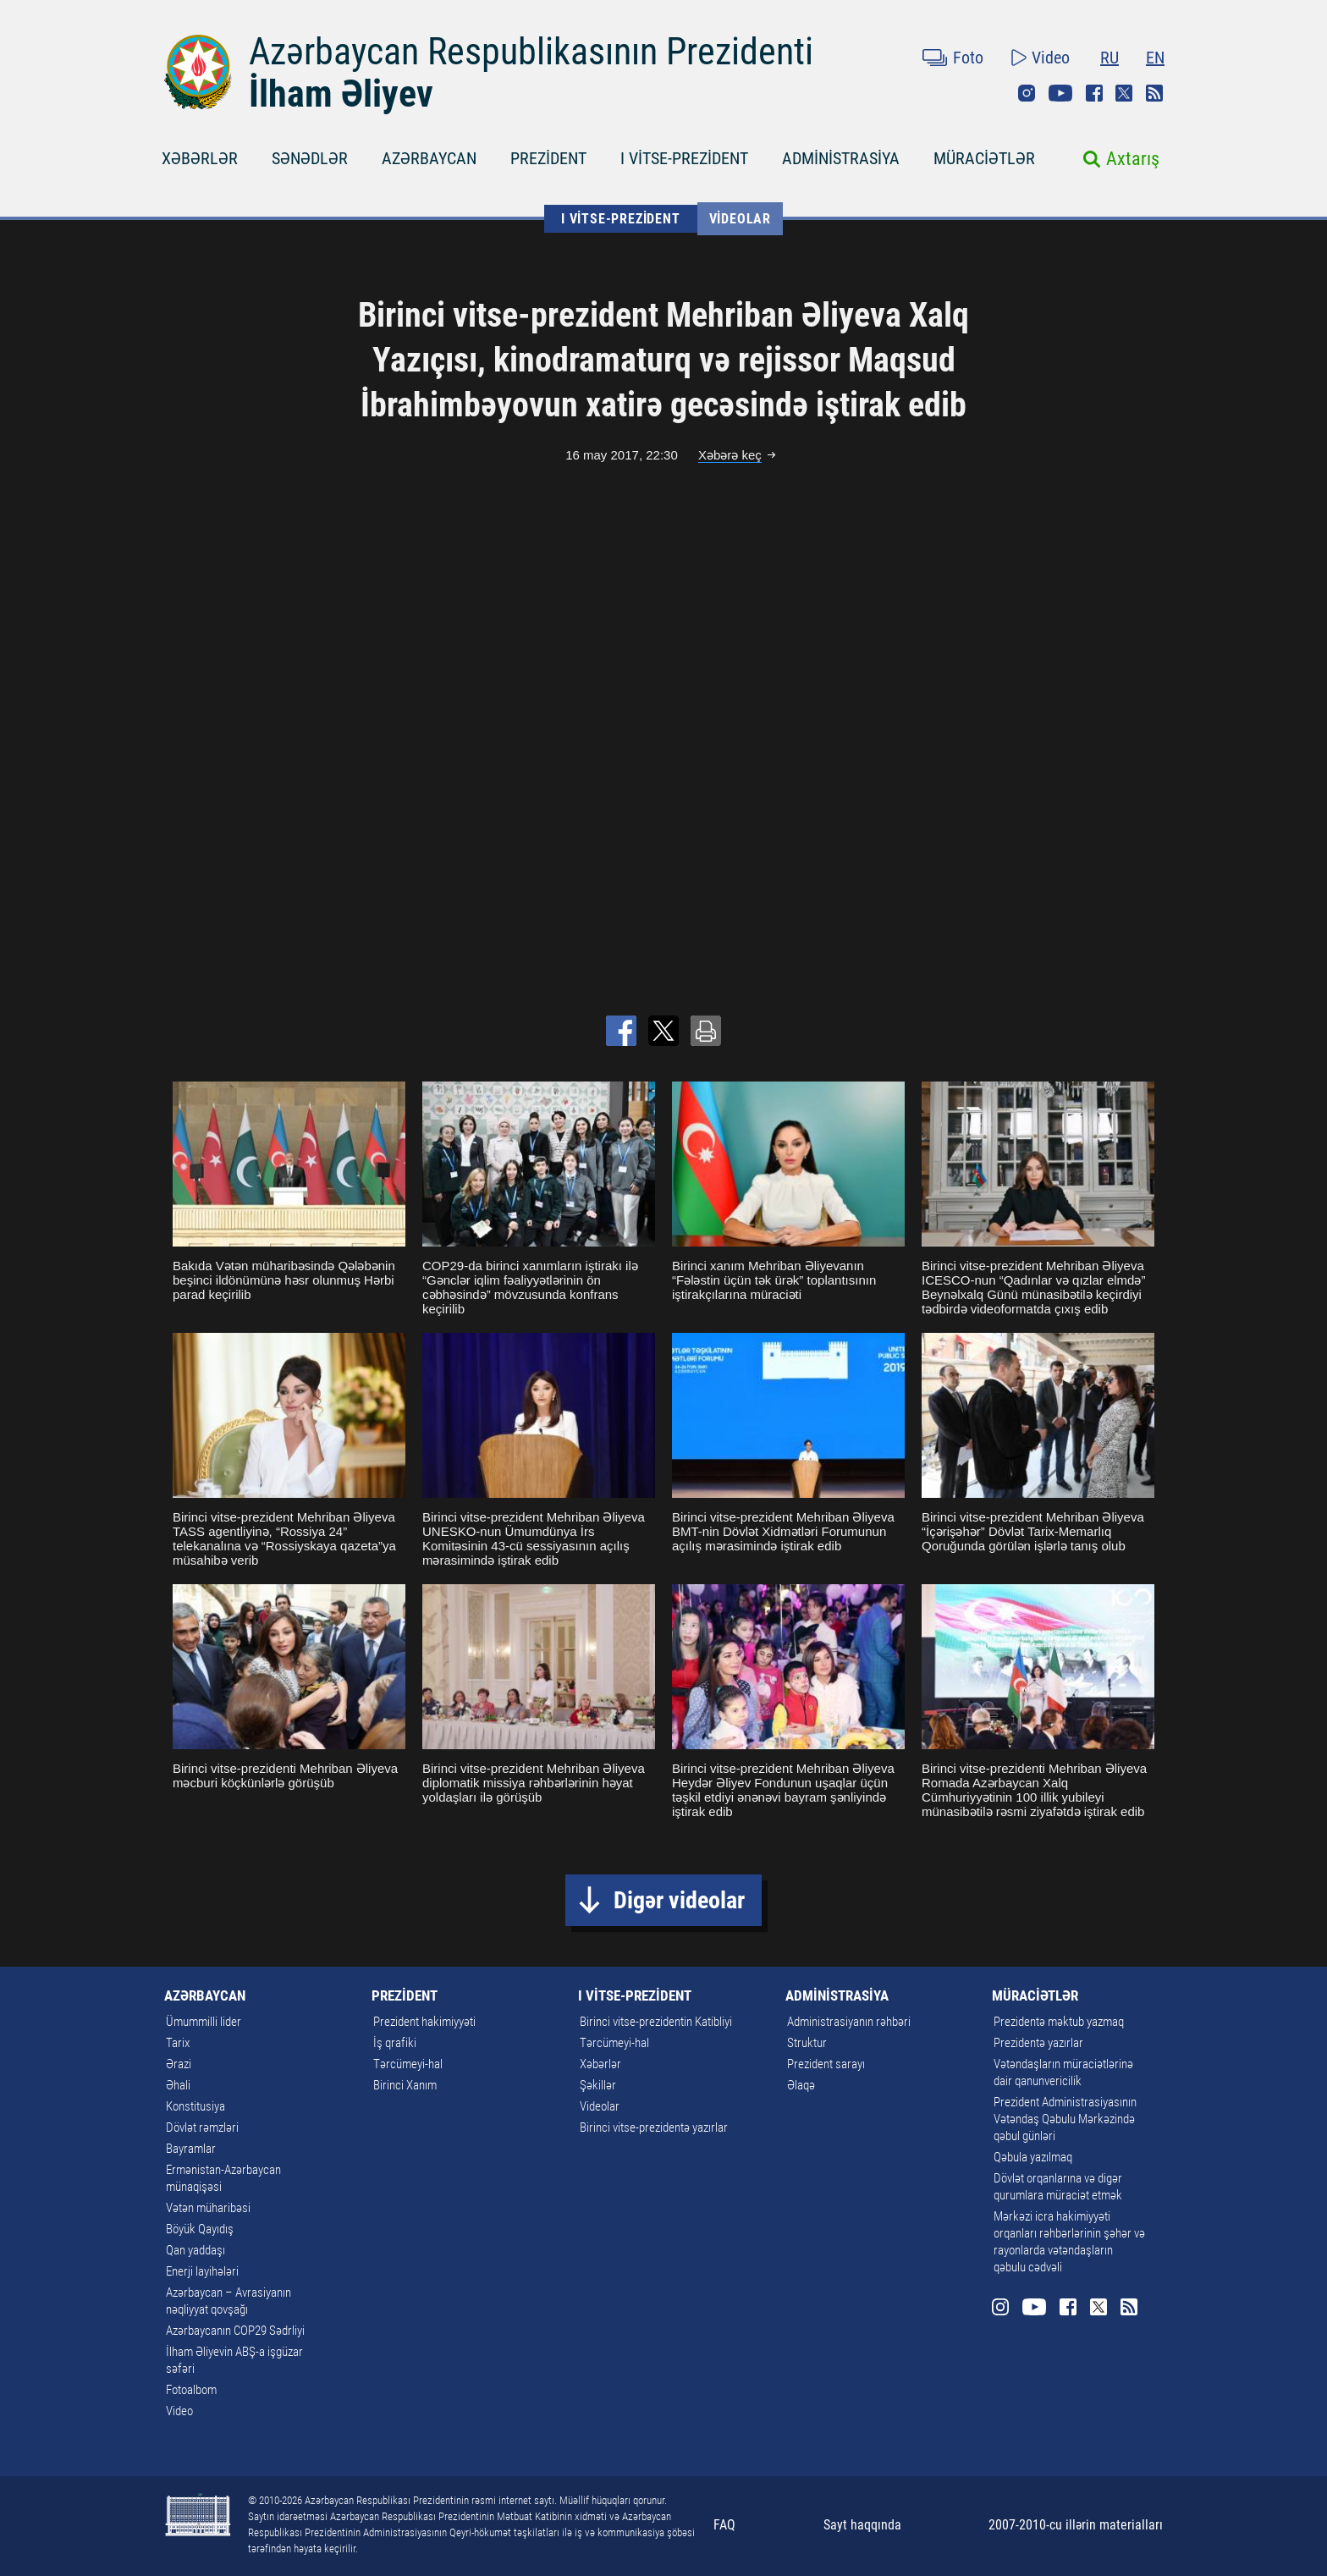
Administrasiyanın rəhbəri (849, 2021)
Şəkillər (598, 2085)
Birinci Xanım (405, 2085)
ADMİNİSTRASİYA (841, 158)
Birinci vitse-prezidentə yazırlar (654, 2127)
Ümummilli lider (203, 2021)
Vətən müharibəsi (208, 2207)
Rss (1154, 93)
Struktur (807, 2042)
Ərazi (178, 2064)
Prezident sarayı (826, 2064)
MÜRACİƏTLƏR (984, 158)
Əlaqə (801, 2085)
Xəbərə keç (730, 455)
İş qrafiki (394, 2042)
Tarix (178, 2042)
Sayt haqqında (862, 2525)
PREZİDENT (548, 158)
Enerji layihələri (202, 2271)
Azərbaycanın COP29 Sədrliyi (235, 2330)
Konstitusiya (195, 2106)
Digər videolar (679, 1900)
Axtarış (1132, 158)
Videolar (740, 219)
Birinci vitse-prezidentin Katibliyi (656, 2021)
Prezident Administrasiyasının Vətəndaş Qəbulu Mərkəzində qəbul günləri (1065, 2119)
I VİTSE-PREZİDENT (684, 158)
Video (1051, 57)
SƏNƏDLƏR (310, 158)
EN (1155, 57)
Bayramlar (191, 2148)
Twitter (1123, 93)
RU (1109, 57)
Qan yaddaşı (195, 2250)
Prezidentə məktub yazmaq (1059, 2021)
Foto (968, 57)
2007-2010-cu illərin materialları (1075, 2525)
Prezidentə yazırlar (1038, 2042)
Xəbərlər (600, 2064)
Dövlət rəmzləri (202, 2127)
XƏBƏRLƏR (200, 158)
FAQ (724, 2525)
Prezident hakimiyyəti (424, 2021)
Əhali (178, 2085)
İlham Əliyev (341, 94)
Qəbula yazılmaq (1033, 2157)
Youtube (1060, 93)
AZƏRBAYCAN (429, 158)
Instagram (1026, 93)
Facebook (1094, 93)
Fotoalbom (191, 2389)
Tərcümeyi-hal (408, 2064)
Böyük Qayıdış (200, 2229)
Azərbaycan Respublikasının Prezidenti (531, 52)
